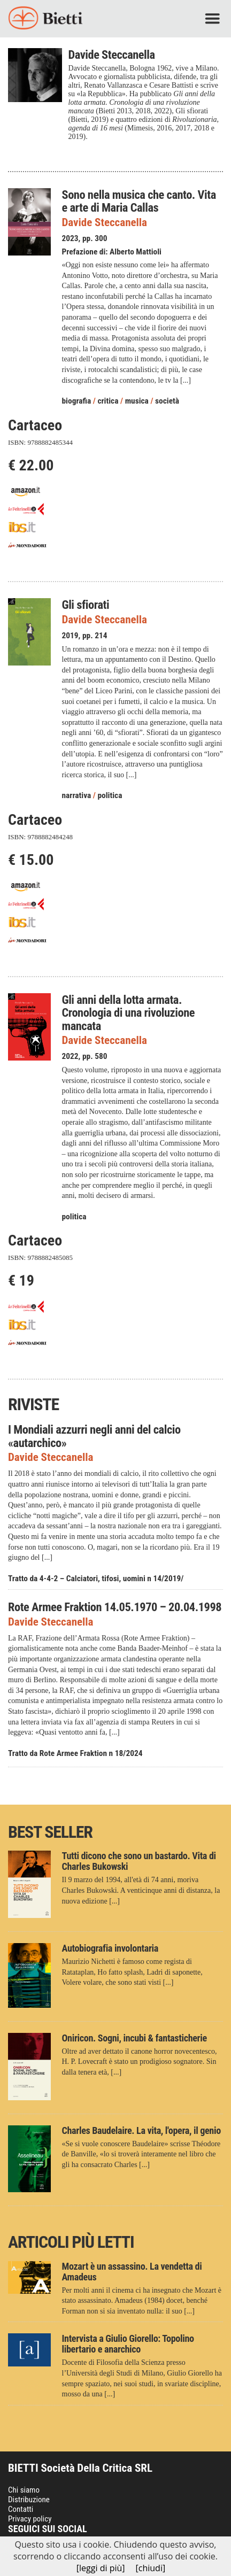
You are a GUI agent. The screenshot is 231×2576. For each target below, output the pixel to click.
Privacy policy (29, 2519)
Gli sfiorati (86, 605)
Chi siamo (24, 2490)
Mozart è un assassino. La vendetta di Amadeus (132, 2272)
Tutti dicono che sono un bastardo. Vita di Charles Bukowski (139, 1861)
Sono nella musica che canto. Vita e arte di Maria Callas (139, 201)
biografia (76, 401)
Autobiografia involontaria (110, 1948)
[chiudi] (151, 2568)
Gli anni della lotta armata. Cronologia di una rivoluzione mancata (128, 1013)
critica (107, 401)
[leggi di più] (100, 2568)
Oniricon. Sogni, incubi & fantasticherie (134, 2038)
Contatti (20, 2509)
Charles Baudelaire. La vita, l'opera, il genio (141, 2130)
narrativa (76, 795)
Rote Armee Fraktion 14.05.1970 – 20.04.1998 (114, 1607)
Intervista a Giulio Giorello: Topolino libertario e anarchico (128, 2344)
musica (137, 401)
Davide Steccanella (105, 222)
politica (109, 795)
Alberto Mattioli (135, 252)
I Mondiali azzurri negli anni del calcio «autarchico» (94, 1436)
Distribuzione (29, 2499)
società (167, 401)
